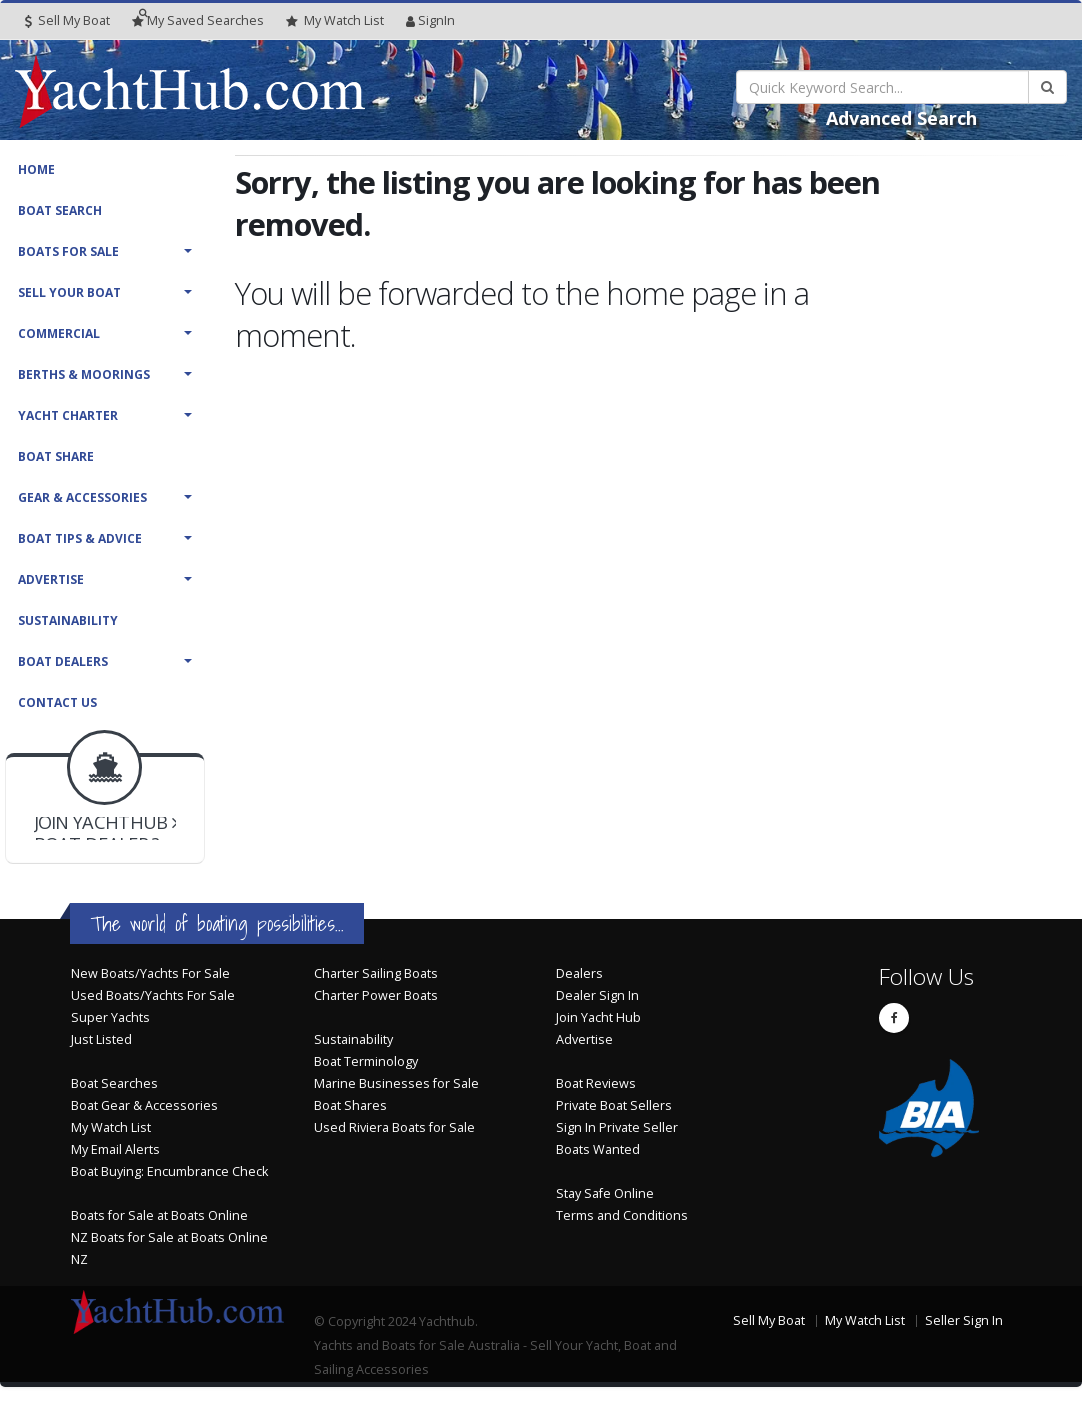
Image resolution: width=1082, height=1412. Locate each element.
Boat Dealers (63, 661)
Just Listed (101, 1039)
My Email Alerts (115, 1149)
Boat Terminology (366, 1061)
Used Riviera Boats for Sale (394, 1127)
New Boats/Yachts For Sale (150, 973)
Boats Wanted (598, 1149)
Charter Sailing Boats (376, 973)
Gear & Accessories (82, 497)
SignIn (430, 20)
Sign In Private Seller (617, 1127)
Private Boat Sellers (614, 1105)
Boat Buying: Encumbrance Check (169, 1171)
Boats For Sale (68, 251)
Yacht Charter (68, 415)
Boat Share (56, 456)
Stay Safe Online (605, 1193)
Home (36, 169)
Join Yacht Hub (598, 1017)
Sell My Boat (67, 20)
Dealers (579, 973)
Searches (198, 20)
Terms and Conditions (622, 1215)
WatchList (335, 21)
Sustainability (68, 620)
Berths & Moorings (84, 374)
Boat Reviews (596, 1083)
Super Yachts (110, 1017)
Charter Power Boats (376, 995)
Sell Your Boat (69, 292)
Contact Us (57, 702)
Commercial (59, 333)
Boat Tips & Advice (80, 538)
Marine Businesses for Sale (396, 1083)
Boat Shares (350, 1105)
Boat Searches (114, 1083)
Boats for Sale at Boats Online (159, 1215)
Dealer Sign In (597, 995)
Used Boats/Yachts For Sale (153, 995)
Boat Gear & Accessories (144, 1105)
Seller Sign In (964, 1320)
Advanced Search (901, 118)
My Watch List (111, 1127)
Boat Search (60, 210)
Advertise (51, 579)
